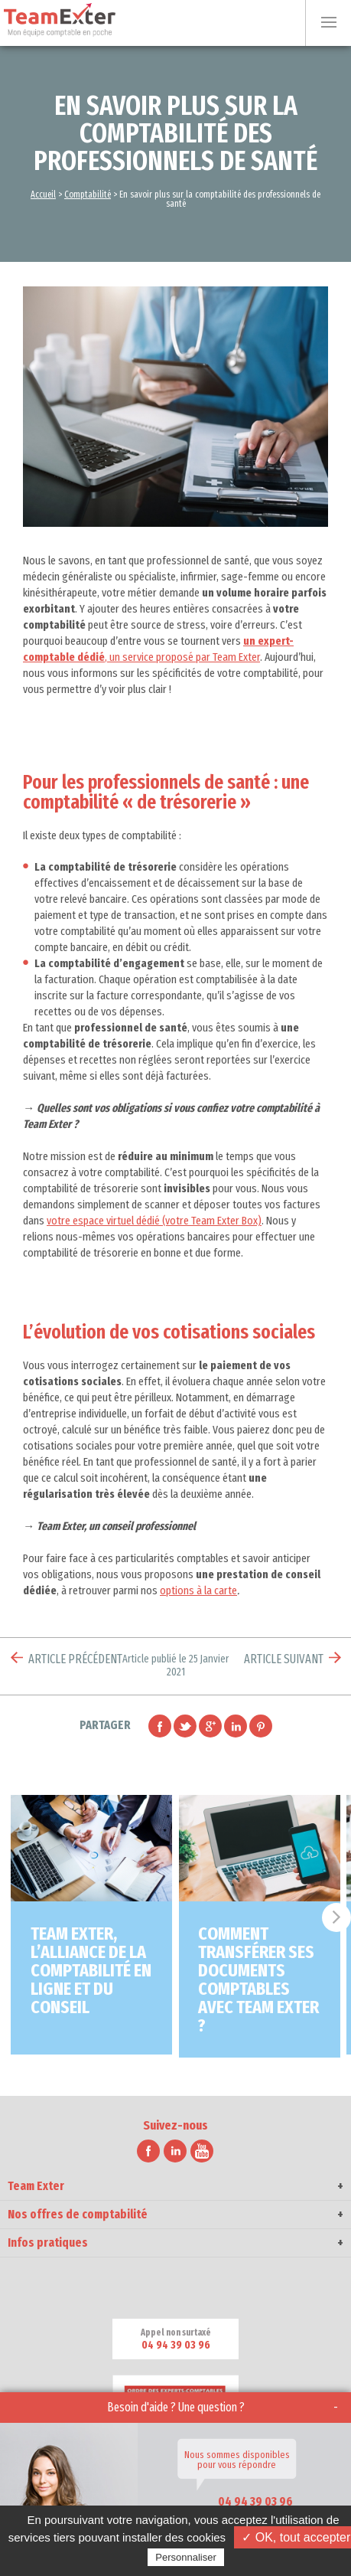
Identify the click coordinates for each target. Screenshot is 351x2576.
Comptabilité (87, 194)
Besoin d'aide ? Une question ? (176, 2407)
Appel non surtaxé (175, 2339)
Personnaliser (185, 2557)
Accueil (43, 194)
